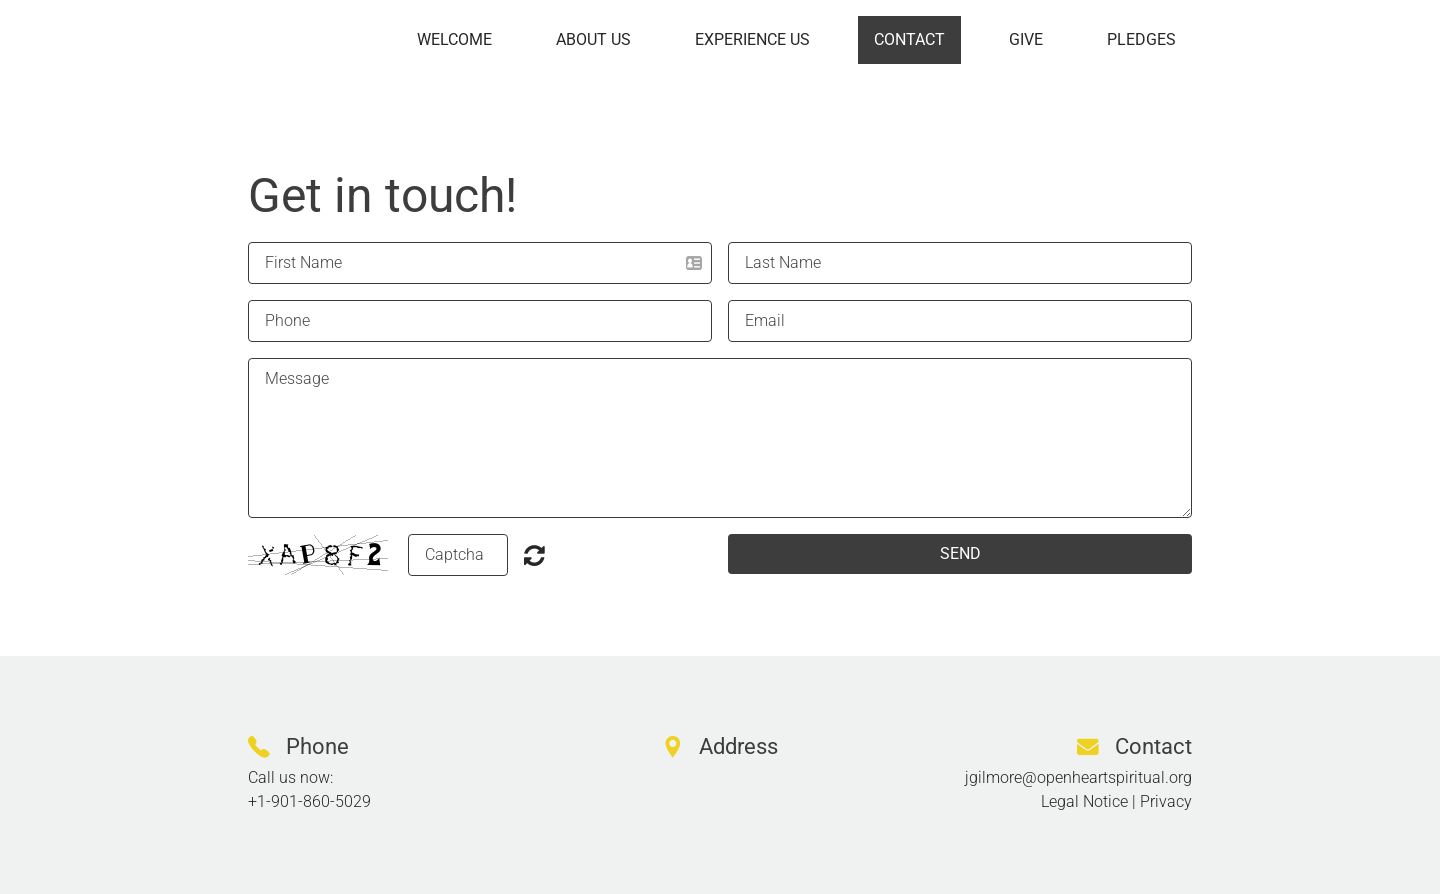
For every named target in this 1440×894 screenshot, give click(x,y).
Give (1026, 39)
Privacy (1166, 801)
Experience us (752, 39)
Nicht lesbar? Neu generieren (534, 555)
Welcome (454, 39)
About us (593, 39)
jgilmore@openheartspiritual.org (1078, 777)
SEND (960, 553)
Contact (909, 39)
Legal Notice (1084, 801)
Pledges (1141, 39)
